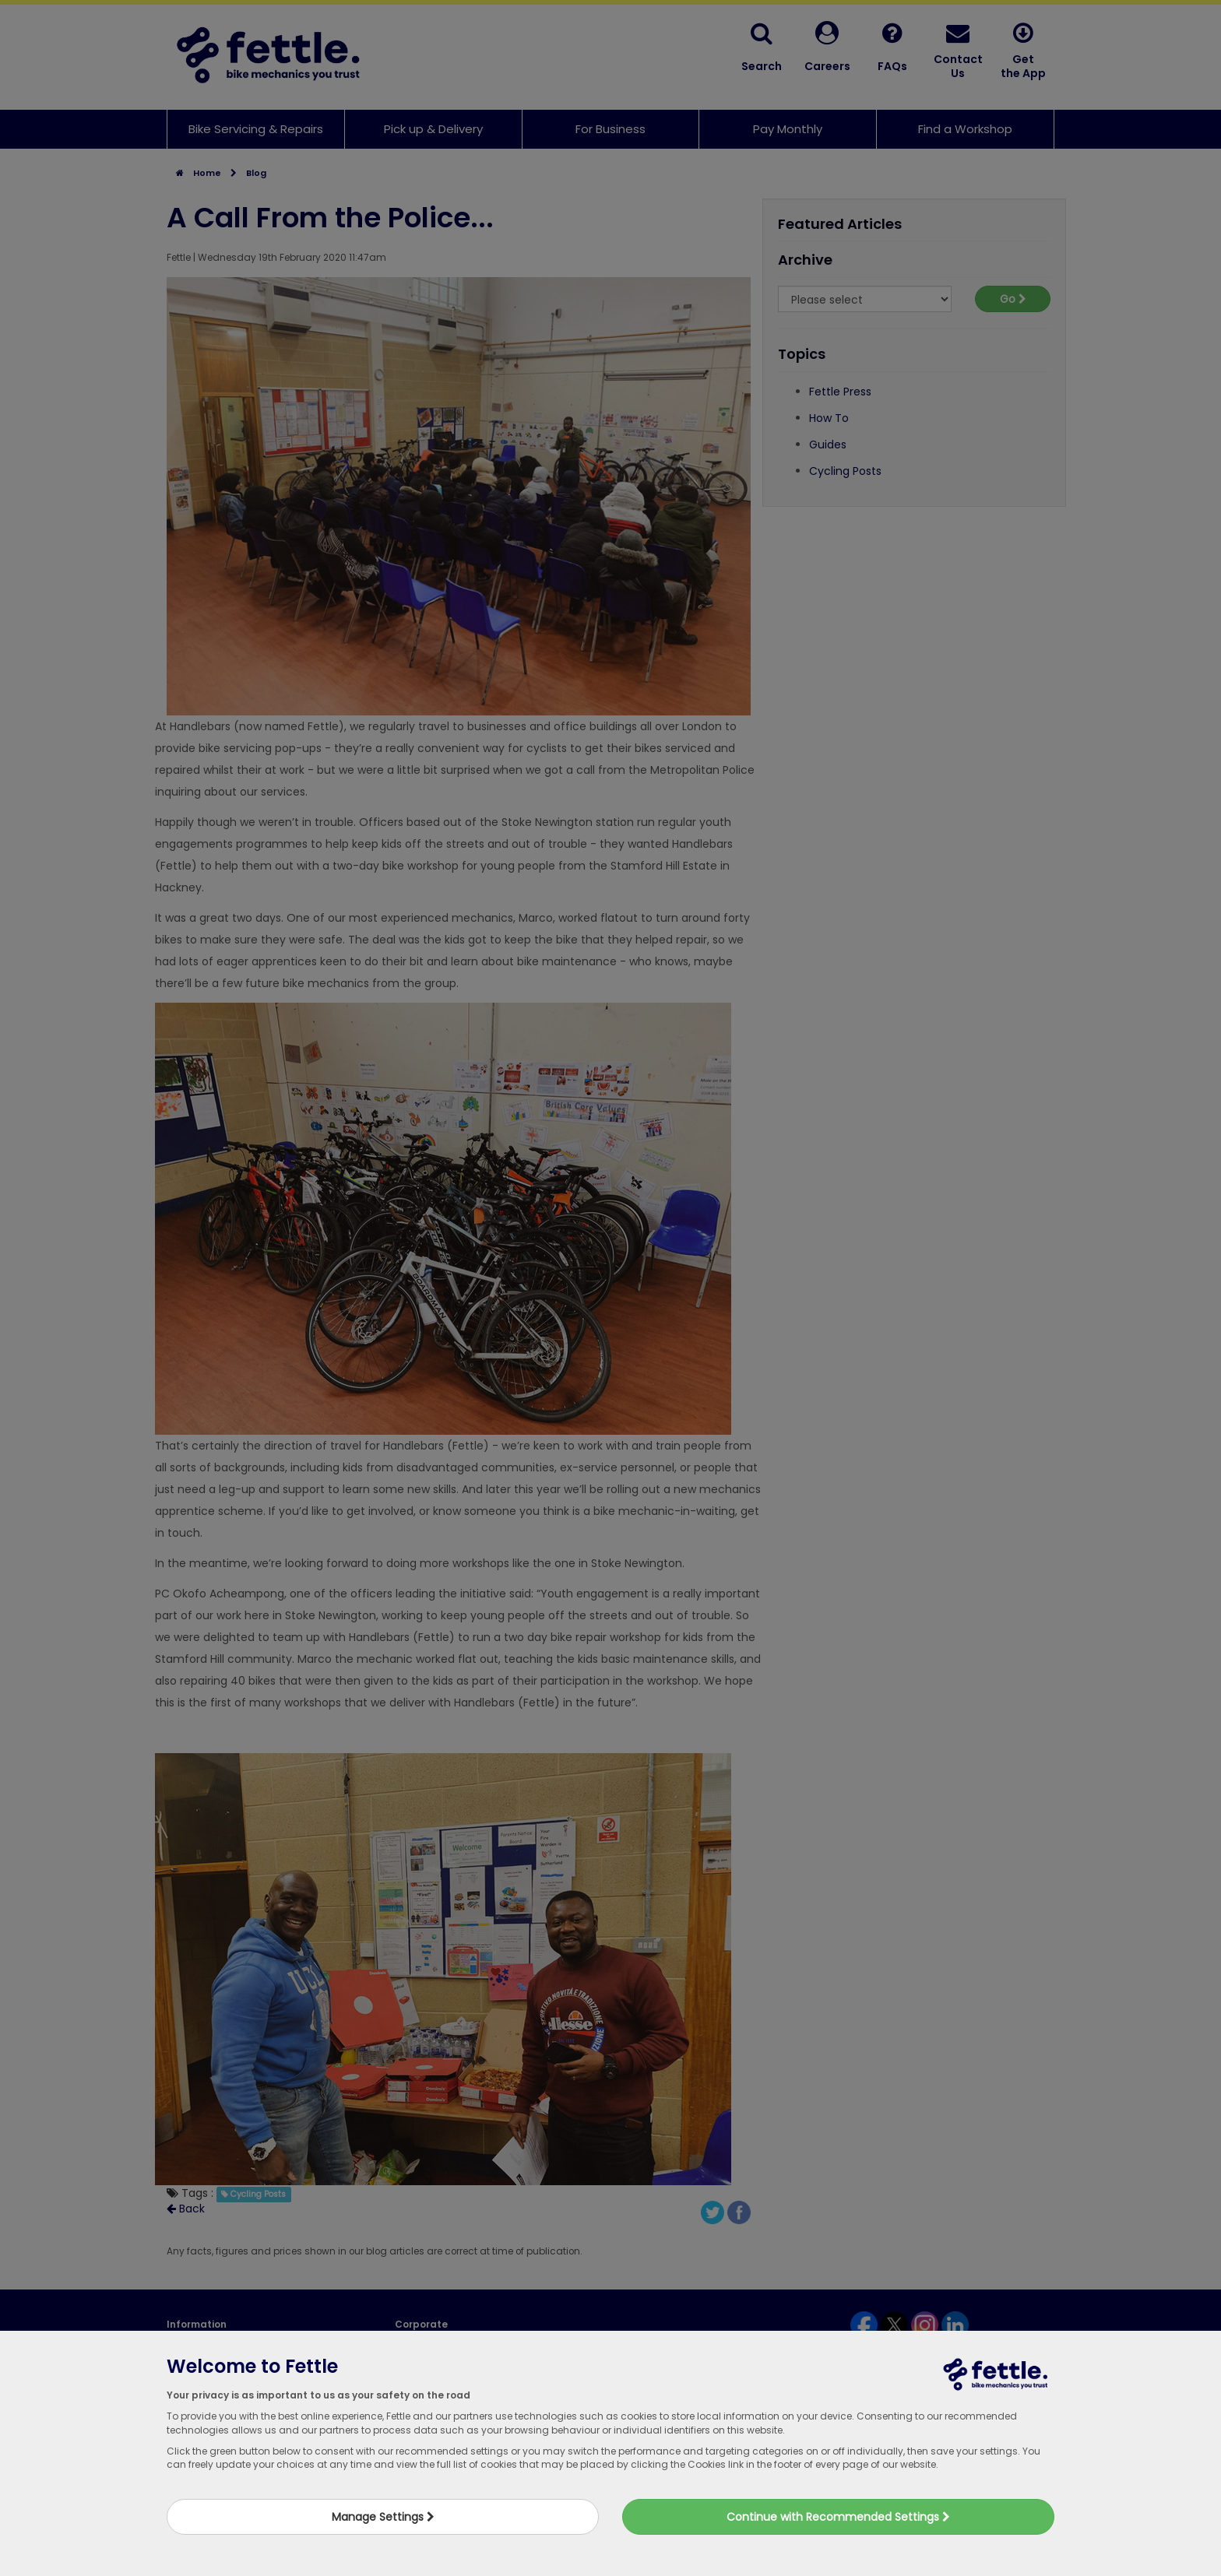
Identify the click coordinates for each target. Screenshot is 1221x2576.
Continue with (838, 2517)
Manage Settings (383, 2517)
